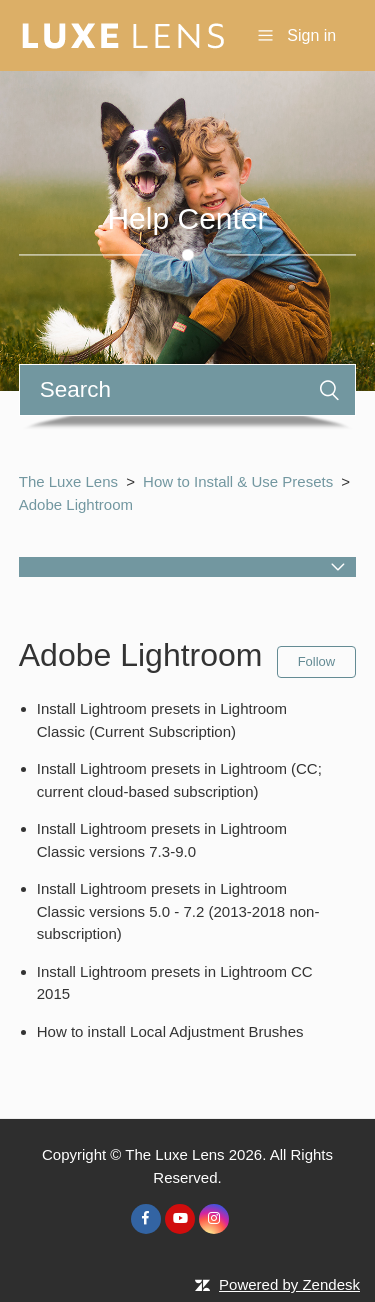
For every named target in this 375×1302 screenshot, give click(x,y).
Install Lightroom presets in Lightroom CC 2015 (175, 983)
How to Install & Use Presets (238, 481)
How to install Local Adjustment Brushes (170, 1031)
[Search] (188, 390)
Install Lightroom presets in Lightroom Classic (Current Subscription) (162, 720)
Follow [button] (317, 661)
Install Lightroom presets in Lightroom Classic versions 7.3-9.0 (162, 840)
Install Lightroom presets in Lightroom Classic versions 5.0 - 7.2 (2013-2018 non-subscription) (178, 911)
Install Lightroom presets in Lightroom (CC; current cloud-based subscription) (179, 780)
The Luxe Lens (68, 481)
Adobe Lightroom (76, 504)
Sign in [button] (311, 35)
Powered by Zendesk (289, 1284)
